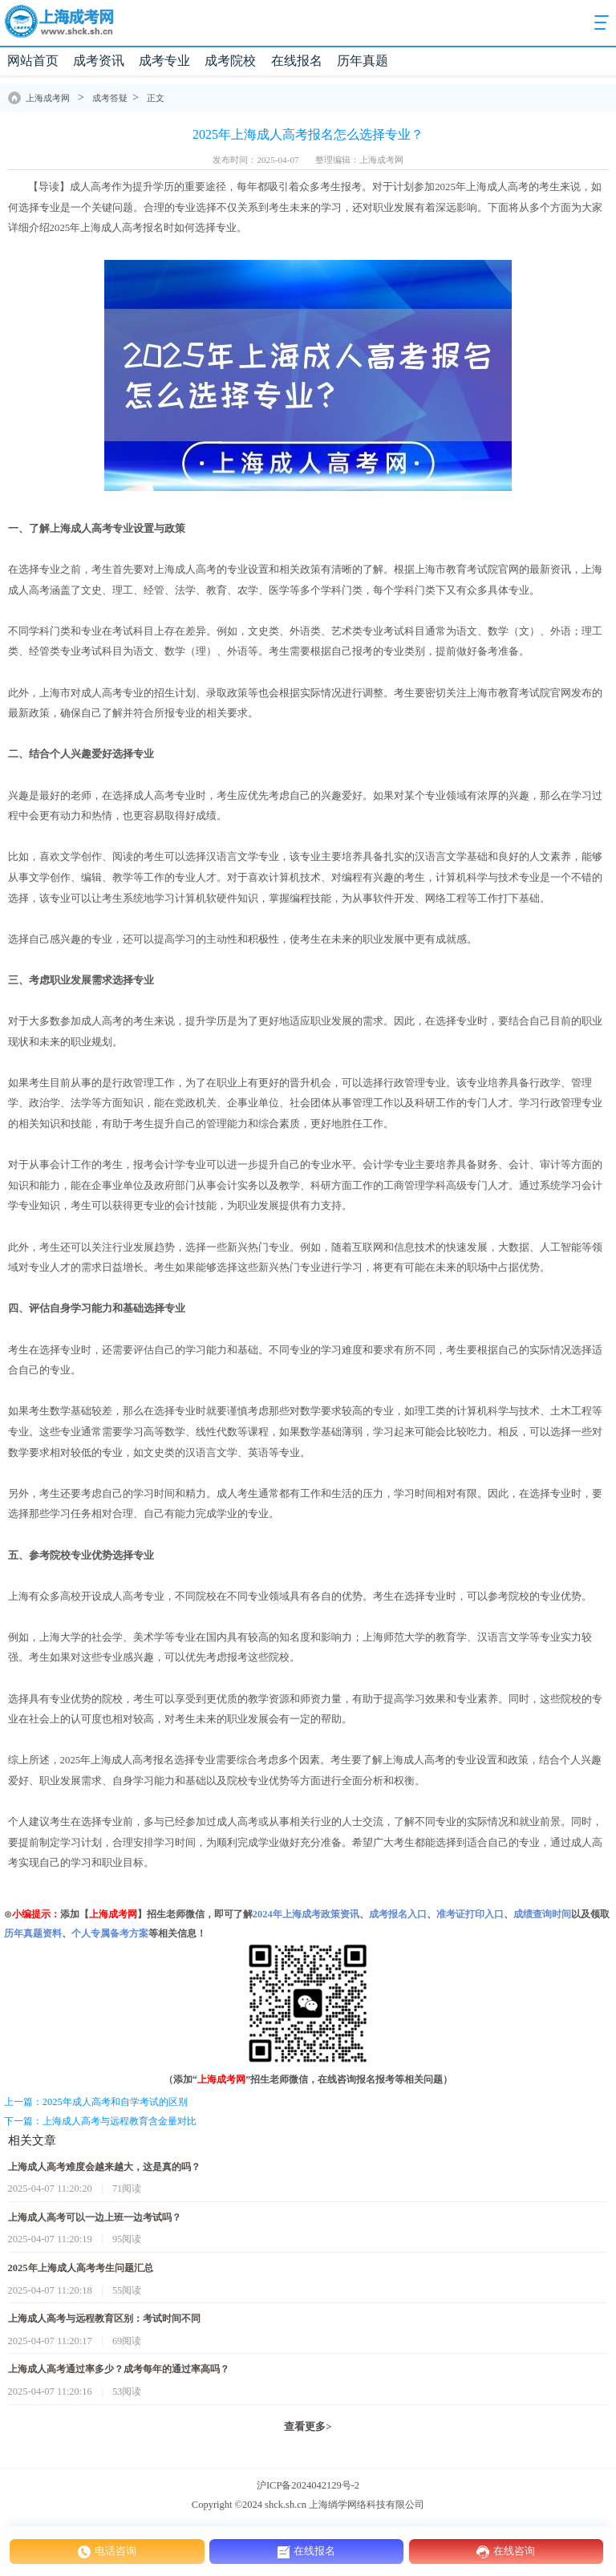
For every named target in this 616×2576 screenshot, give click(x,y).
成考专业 (164, 60)
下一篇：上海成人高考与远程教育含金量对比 (100, 2121)
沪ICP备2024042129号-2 (308, 2485)
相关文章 (32, 2140)
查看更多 (307, 2426)
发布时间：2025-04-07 (255, 159)
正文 (155, 98)
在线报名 (296, 60)
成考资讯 (98, 60)
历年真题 (362, 60)
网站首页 (33, 60)
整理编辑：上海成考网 (359, 159)
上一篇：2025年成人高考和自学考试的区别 (96, 2101)
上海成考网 (48, 98)
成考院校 (230, 60)
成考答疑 (110, 98)
